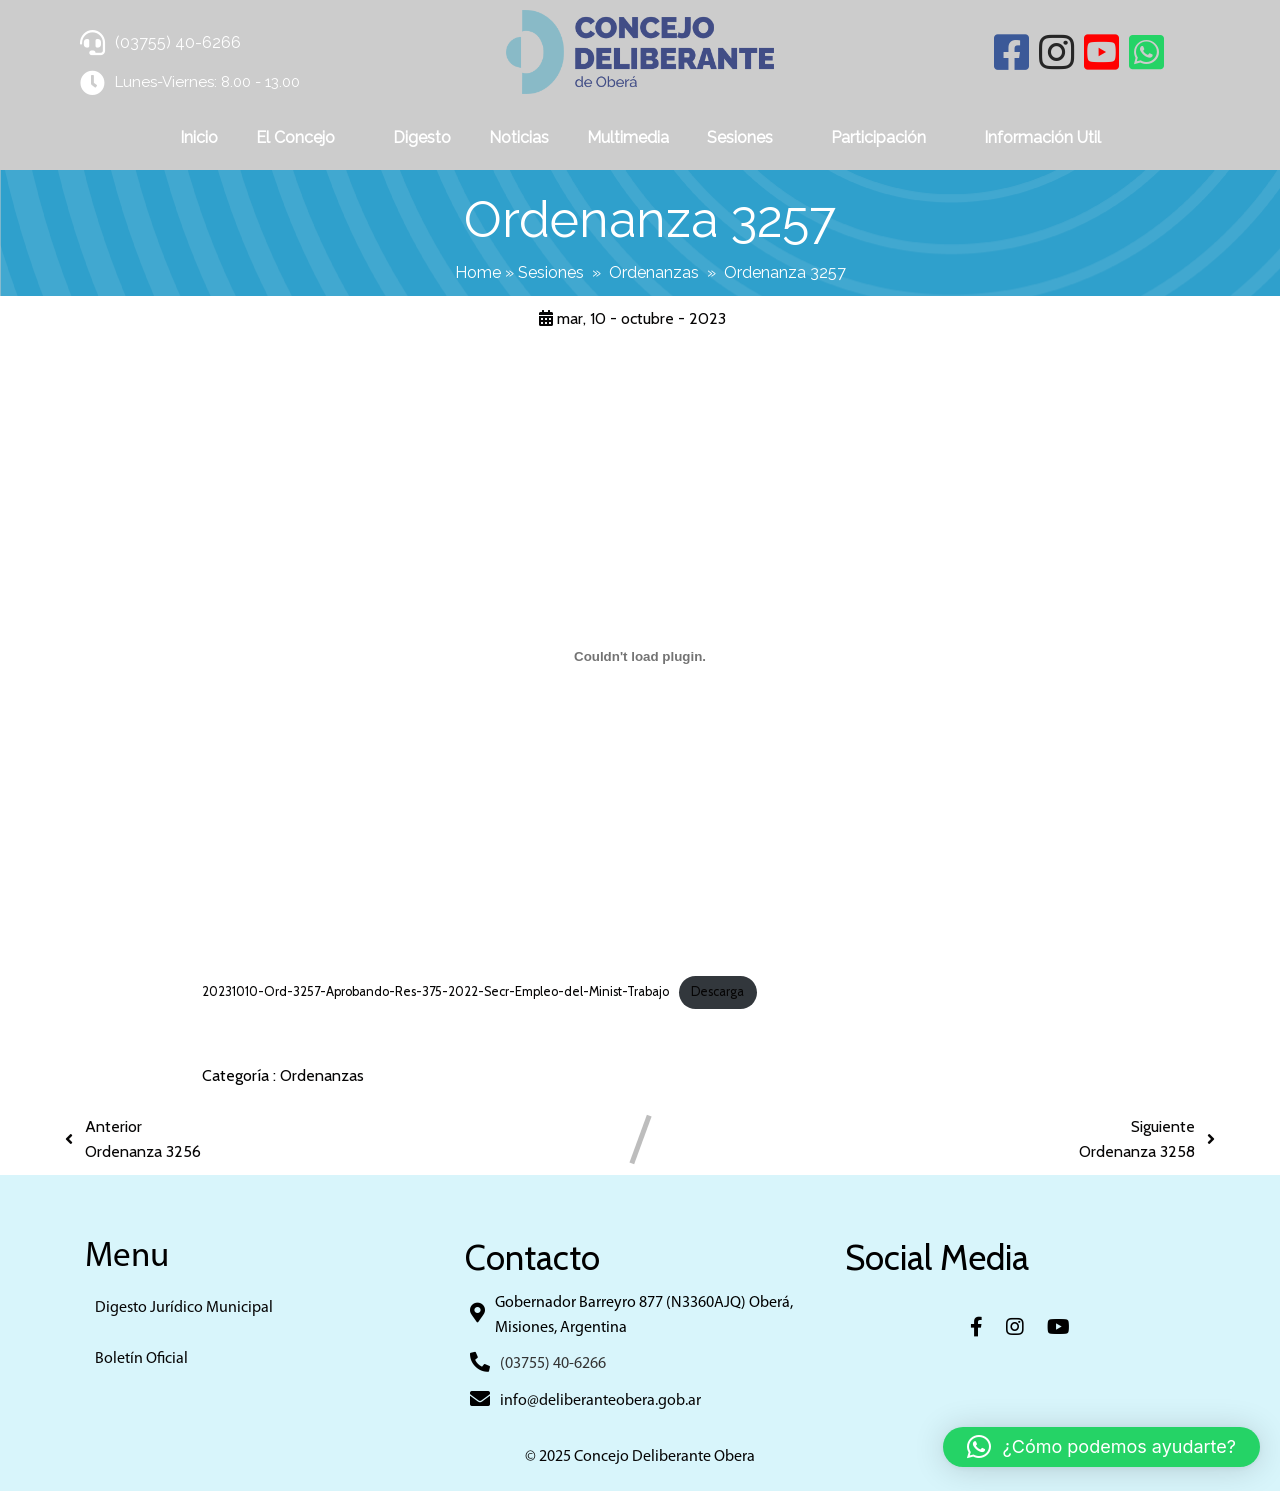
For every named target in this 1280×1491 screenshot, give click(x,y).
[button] (1101, 1447)
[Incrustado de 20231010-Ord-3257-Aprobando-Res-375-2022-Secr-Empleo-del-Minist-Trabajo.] (640, 656)
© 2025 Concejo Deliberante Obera (640, 1457)
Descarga (717, 991)
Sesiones (551, 272)
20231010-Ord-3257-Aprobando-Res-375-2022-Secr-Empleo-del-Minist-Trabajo (435, 991)
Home (478, 272)
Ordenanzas (654, 272)
